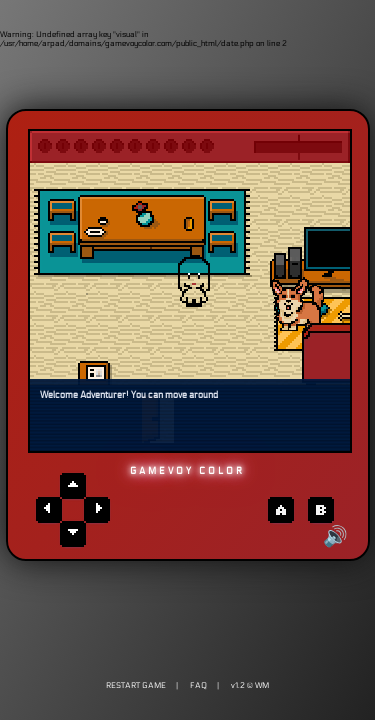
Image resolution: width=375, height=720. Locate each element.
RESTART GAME (136, 685)
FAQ (198, 685)
